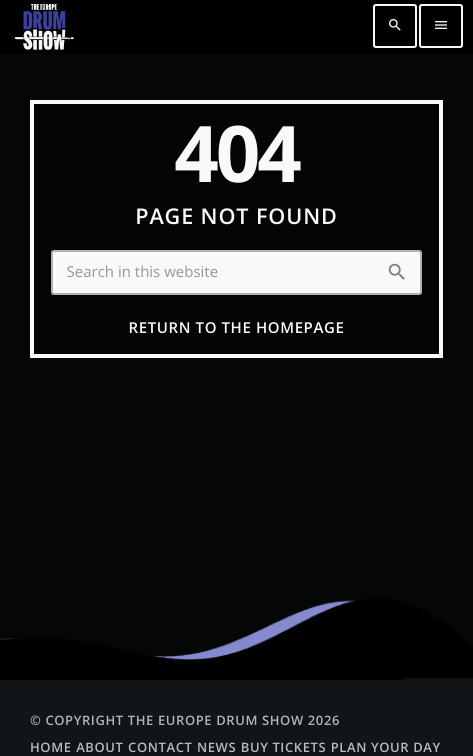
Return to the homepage (237, 328)
